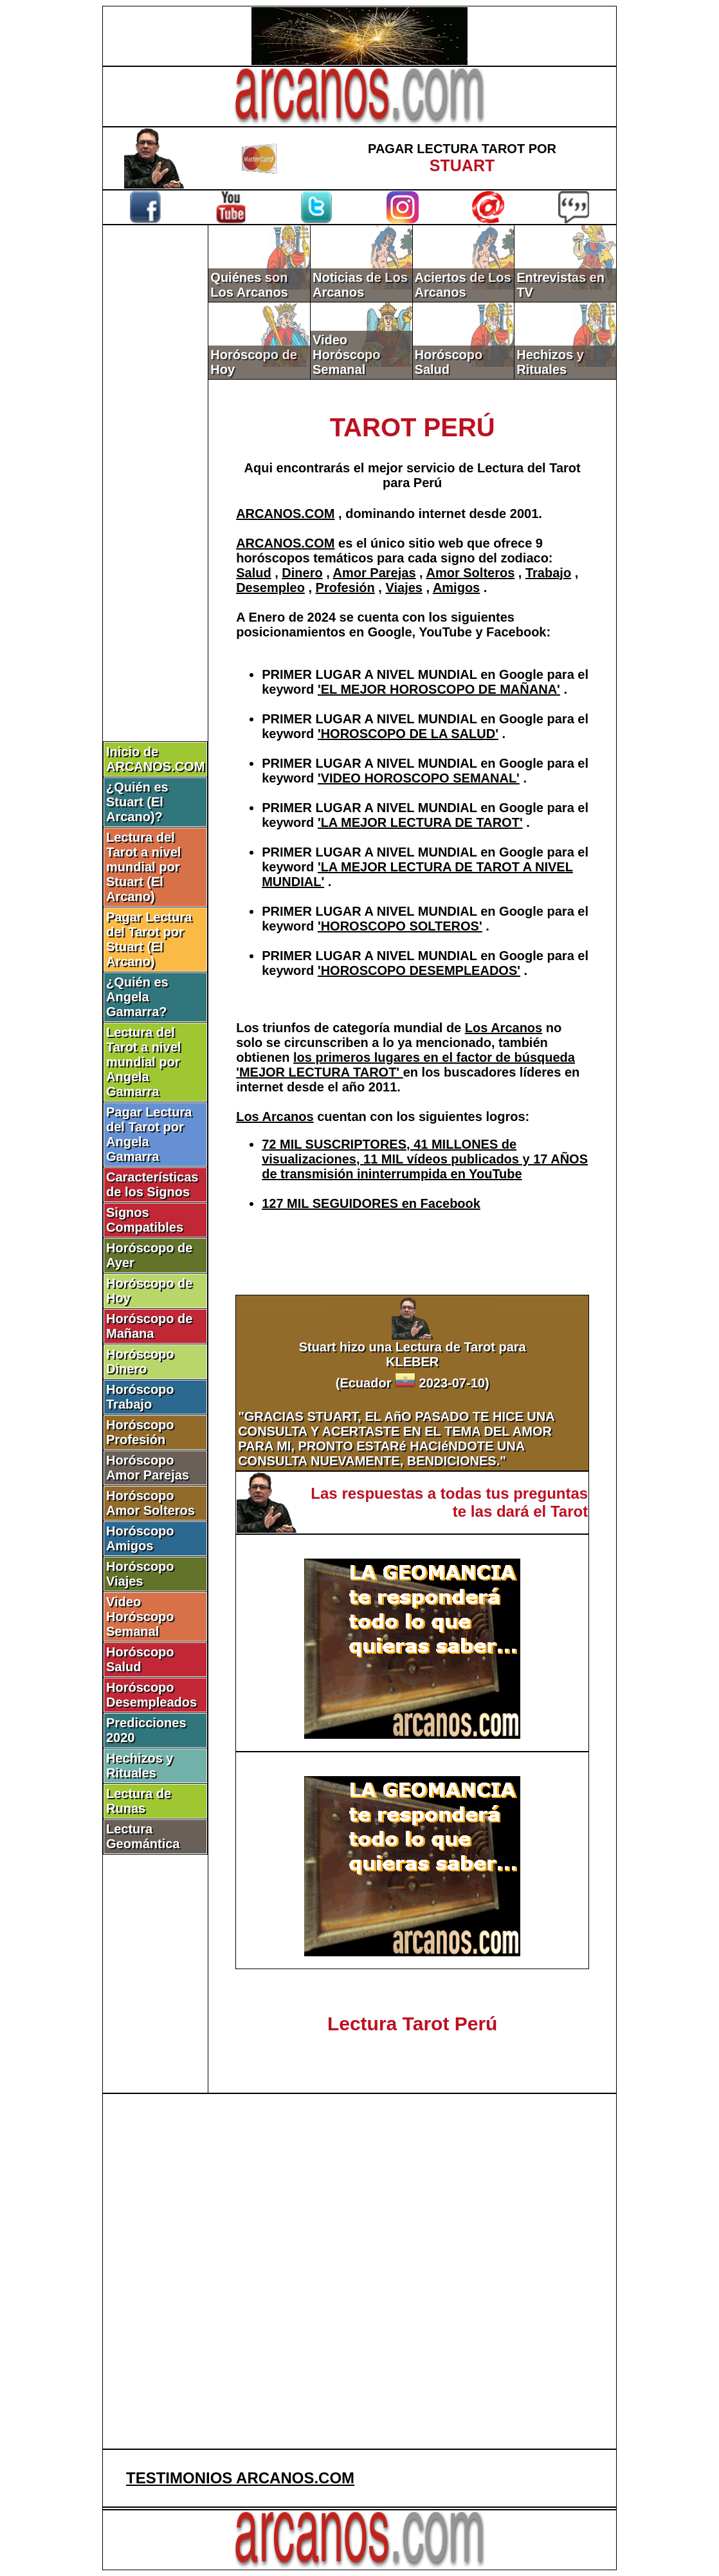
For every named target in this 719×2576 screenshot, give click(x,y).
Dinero (302, 573)
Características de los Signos (152, 1184)
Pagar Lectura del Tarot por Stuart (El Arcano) (149, 939)
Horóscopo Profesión (140, 1432)
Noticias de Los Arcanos (360, 284)
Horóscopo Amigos (140, 1538)
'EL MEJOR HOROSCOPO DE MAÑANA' (439, 689)
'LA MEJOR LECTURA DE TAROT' (420, 822)
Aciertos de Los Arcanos (463, 284)
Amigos (456, 587)
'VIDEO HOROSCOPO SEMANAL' (419, 778)
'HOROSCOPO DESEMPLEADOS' (419, 970)
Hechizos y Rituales (139, 1765)
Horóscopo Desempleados (151, 1694)
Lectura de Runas (138, 1800)
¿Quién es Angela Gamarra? (137, 997)
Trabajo (548, 573)
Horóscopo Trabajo (140, 1396)
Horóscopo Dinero (140, 1361)
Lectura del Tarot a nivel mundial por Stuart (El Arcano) (143, 866)
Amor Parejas (374, 573)
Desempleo (270, 587)
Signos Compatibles (144, 1219)
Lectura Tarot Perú (412, 2023)
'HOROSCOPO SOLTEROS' (400, 926)
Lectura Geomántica (142, 1836)
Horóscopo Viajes (140, 1573)
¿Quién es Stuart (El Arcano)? (137, 802)
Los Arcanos (503, 1028)
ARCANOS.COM (285, 513)
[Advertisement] (155, 442)
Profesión (345, 587)
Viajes (403, 587)
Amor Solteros (470, 573)
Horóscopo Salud (140, 1659)
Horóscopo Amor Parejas (147, 1467)
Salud (253, 573)
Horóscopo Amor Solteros (150, 1502)
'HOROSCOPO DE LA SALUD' (408, 734)
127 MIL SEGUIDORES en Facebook (371, 1203)
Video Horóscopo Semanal (140, 1616)
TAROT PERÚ (412, 427)
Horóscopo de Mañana (149, 1325)
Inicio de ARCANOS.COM (155, 759)
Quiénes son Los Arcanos (248, 284)
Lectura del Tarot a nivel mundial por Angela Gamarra (143, 1061)
